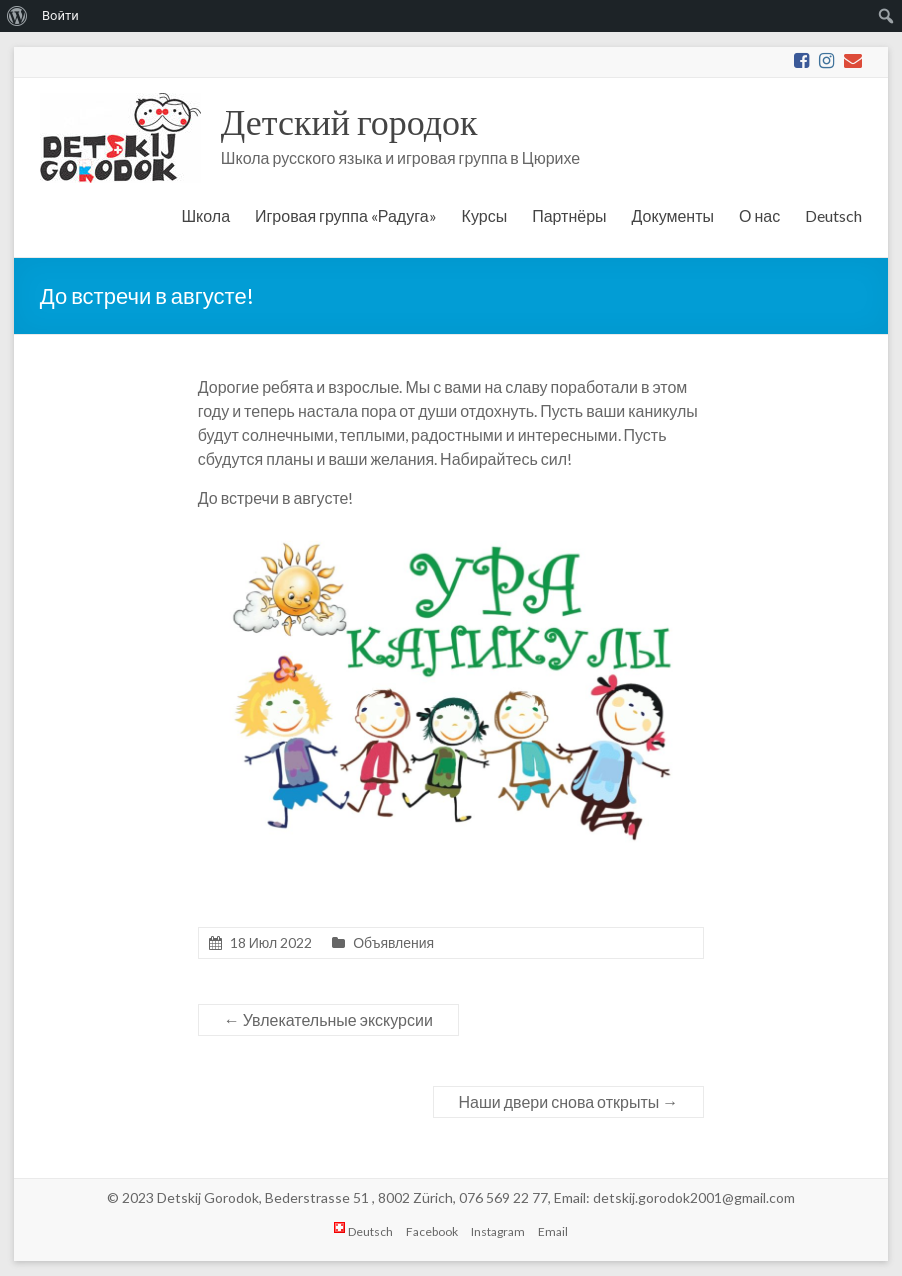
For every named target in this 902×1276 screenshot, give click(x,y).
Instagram (498, 1231)
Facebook (432, 1231)
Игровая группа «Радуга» (346, 215)
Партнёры (569, 215)
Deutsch (833, 215)
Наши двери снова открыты (569, 1101)
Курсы (485, 215)
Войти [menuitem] (60, 15)
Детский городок (349, 121)
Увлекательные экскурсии (328, 1019)
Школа (205, 215)
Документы (673, 215)
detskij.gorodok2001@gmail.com (694, 1197)
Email (553, 1231)
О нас (759, 215)
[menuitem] (17, 16)
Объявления (393, 942)
